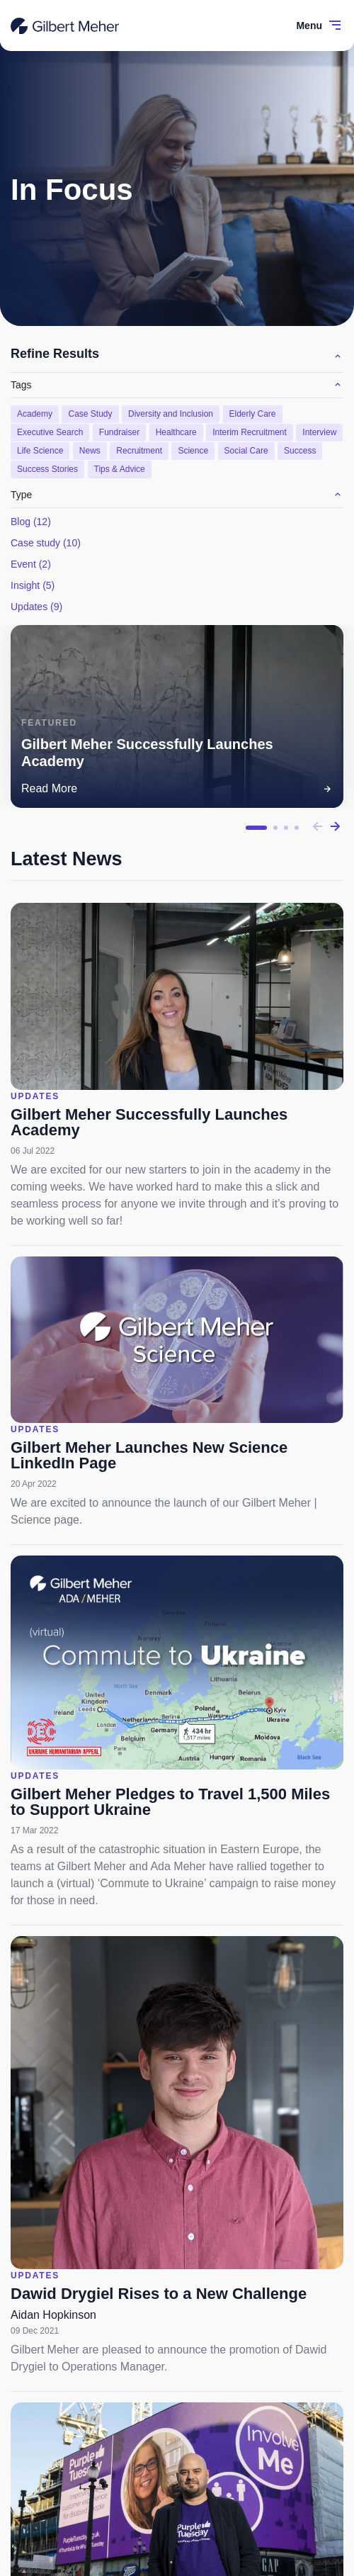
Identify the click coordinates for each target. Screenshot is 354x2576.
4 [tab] (297, 828)
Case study (46, 543)
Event (31, 564)
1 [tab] (256, 828)
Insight (33, 585)
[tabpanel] (177, 717)
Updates (36, 606)
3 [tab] (286, 828)
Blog (31, 521)
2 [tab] (275, 828)
